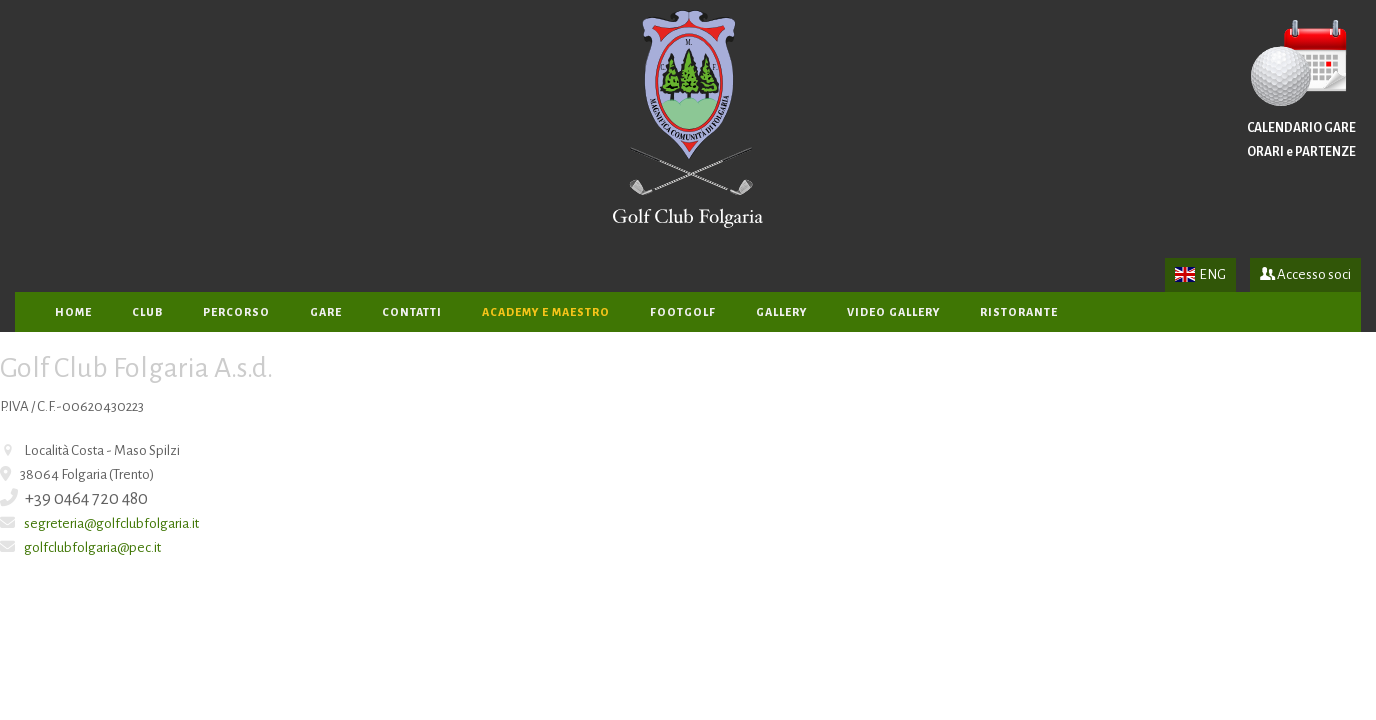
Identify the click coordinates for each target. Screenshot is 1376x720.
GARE (326, 312)
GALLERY (781, 312)
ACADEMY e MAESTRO (546, 312)
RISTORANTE (1019, 312)
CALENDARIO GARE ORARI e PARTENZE (1301, 89)
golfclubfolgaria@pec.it (92, 547)
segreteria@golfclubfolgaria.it (111, 523)
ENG (1200, 274)
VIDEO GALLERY (893, 312)
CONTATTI (412, 312)
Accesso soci (1305, 274)
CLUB (147, 312)
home (73, 312)
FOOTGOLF (683, 312)
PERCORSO (236, 312)
